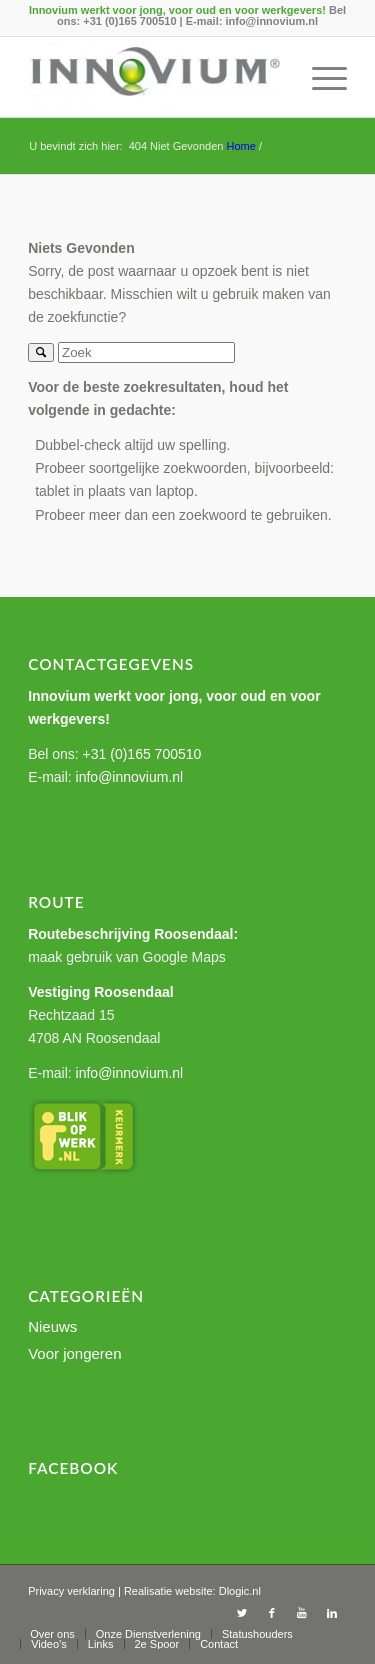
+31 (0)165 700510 (129, 21)
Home (240, 146)
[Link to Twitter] (242, 1613)
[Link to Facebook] (272, 1613)
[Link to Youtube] (302, 1613)
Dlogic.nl (240, 1591)
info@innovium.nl (271, 21)
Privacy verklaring (71, 1591)
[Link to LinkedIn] (332, 1613)
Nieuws (52, 1326)
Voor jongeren (74, 1353)
